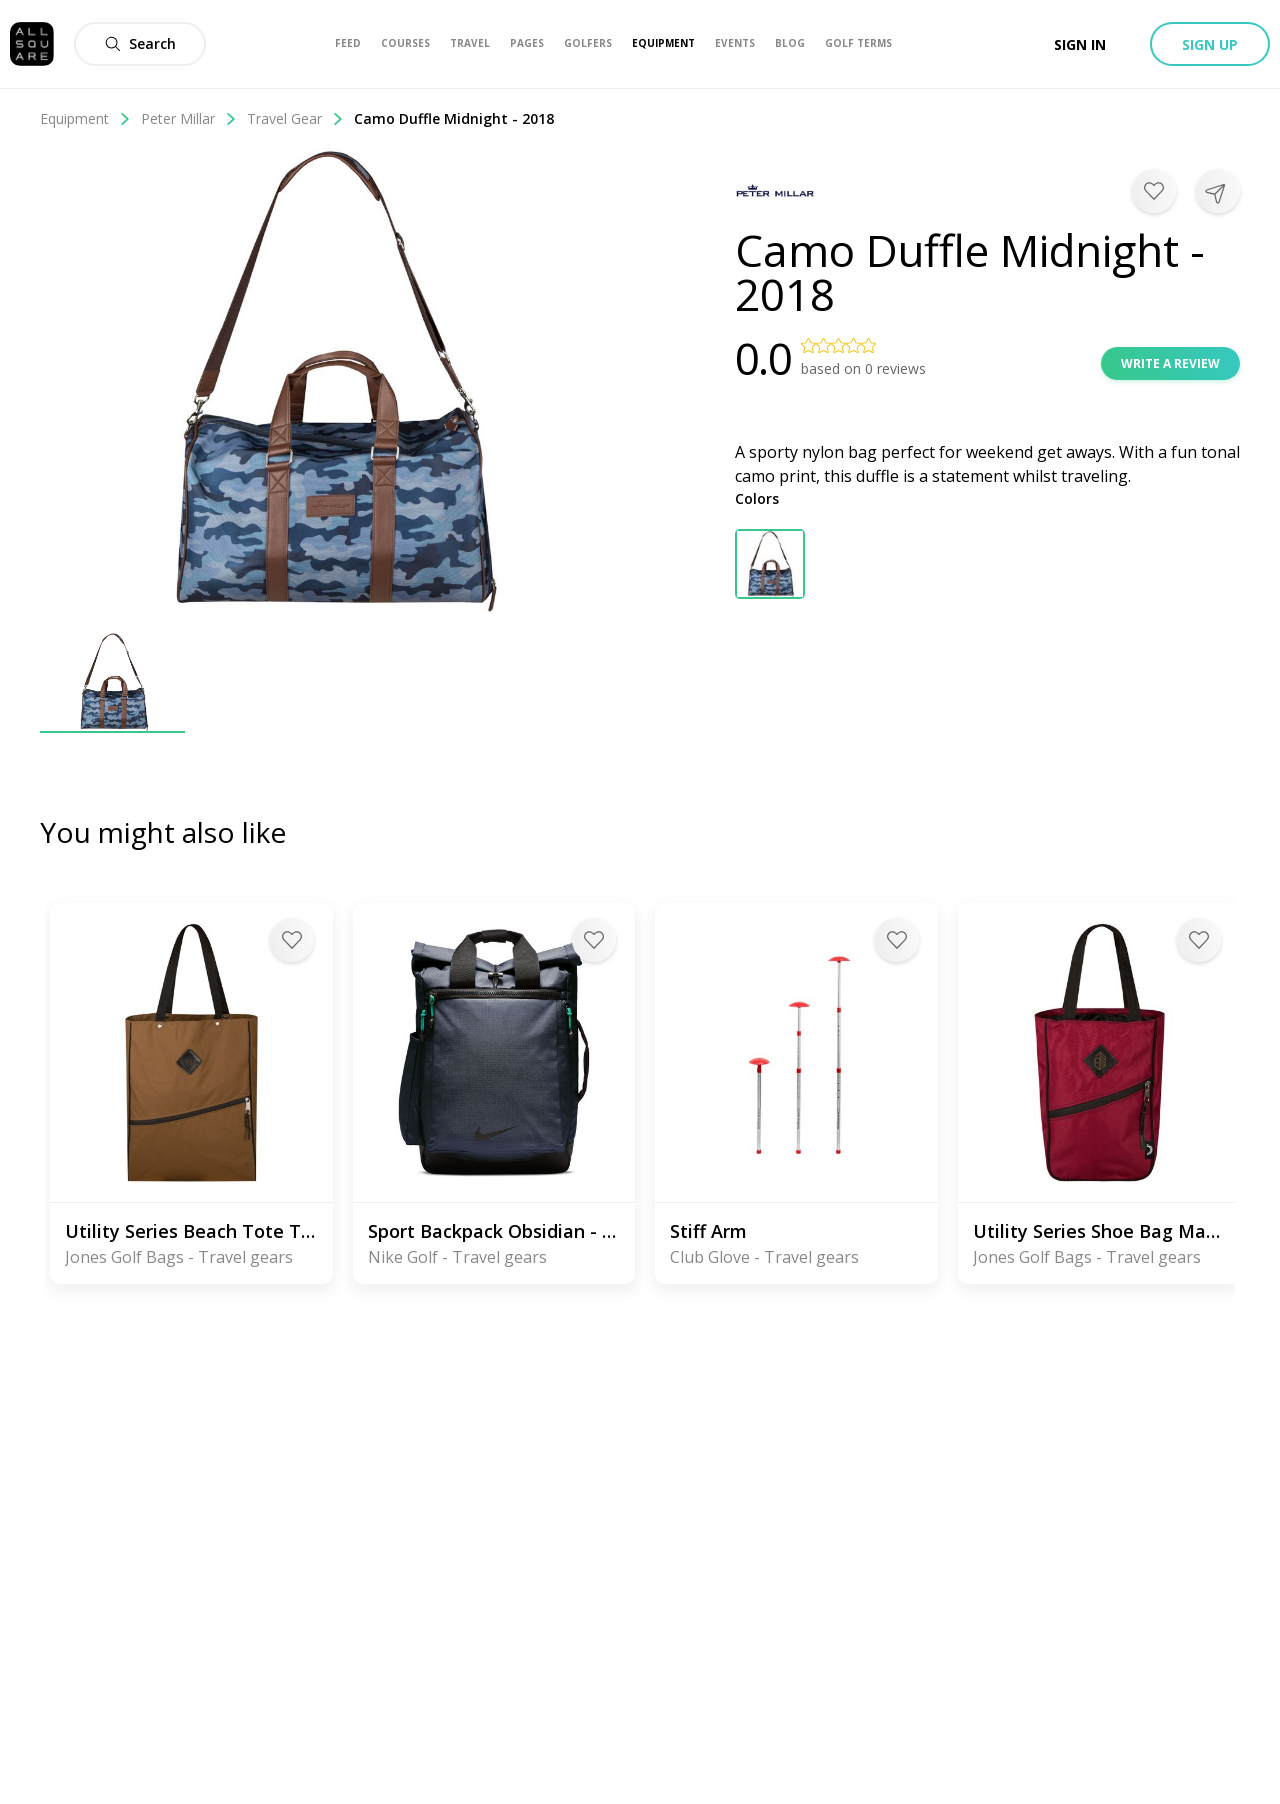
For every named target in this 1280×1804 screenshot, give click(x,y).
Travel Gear (295, 118)
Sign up (1210, 44)
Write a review (1170, 363)
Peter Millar (189, 118)
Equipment (85, 118)
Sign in (1080, 44)
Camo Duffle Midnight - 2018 (454, 118)
